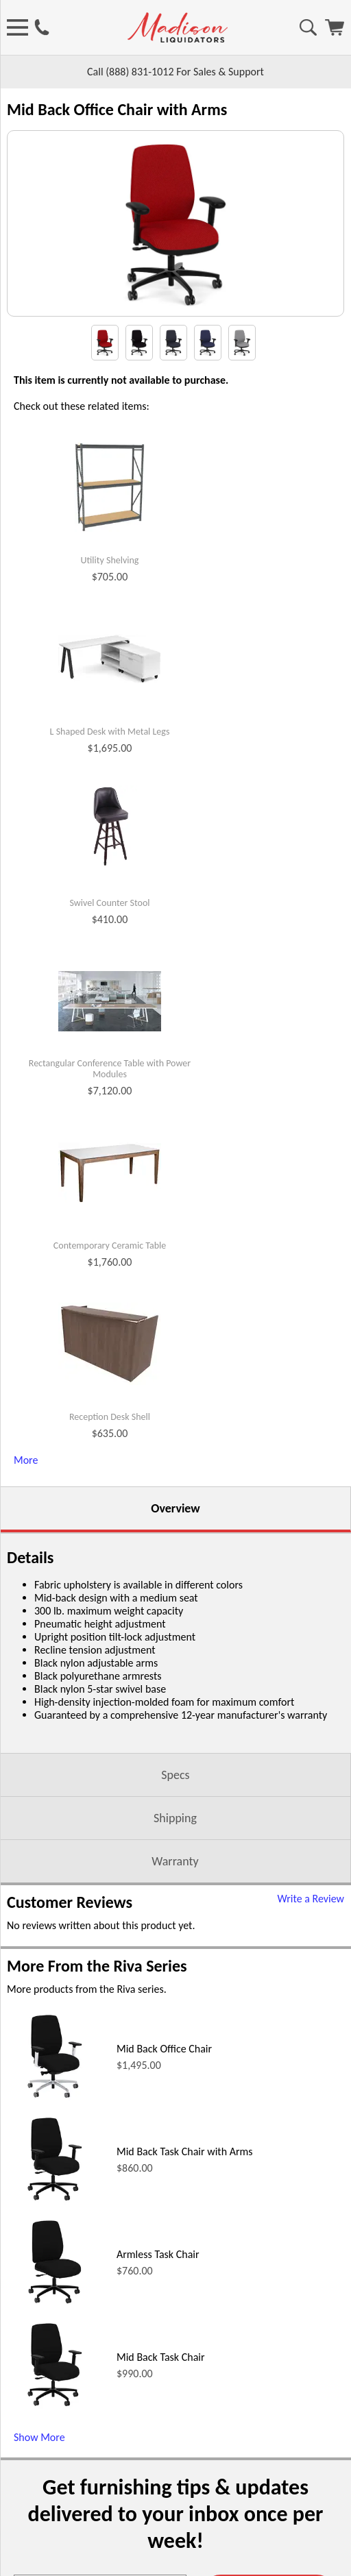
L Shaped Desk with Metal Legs (110, 766)
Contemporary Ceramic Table (109, 1280)
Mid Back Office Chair (164, 2082)
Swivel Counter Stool (109, 937)
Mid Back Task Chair (161, 2391)
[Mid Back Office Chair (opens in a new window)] (54, 2135)
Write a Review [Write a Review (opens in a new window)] (310, 1932)
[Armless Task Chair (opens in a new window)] (54, 2340)
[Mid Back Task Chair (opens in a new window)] (54, 2443)
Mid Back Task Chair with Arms (185, 2185)
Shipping (175, 1852)
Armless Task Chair (158, 2288)
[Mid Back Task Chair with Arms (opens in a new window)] (54, 2237)
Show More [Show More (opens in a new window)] (39, 2471)
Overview (175, 1542)
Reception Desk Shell (109, 1451)
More (26, 1494)
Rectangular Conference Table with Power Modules (110, 1103)
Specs (175, 1809)
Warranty (175, 1895)
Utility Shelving (110, 594)
